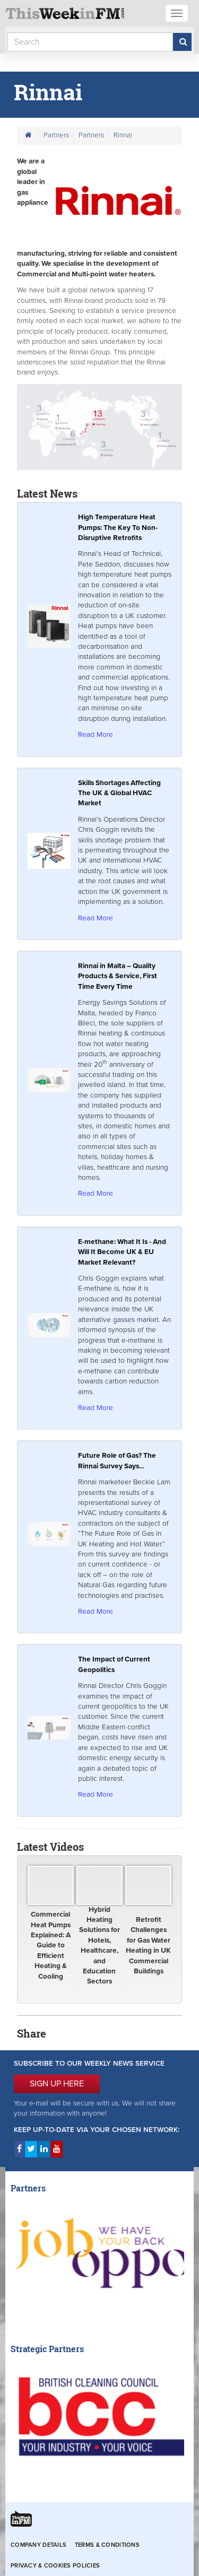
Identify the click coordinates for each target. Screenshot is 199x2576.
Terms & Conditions (107, 2545)
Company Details (38, 2545)
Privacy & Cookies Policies (55, 2565)
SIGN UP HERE (57, 2083)
